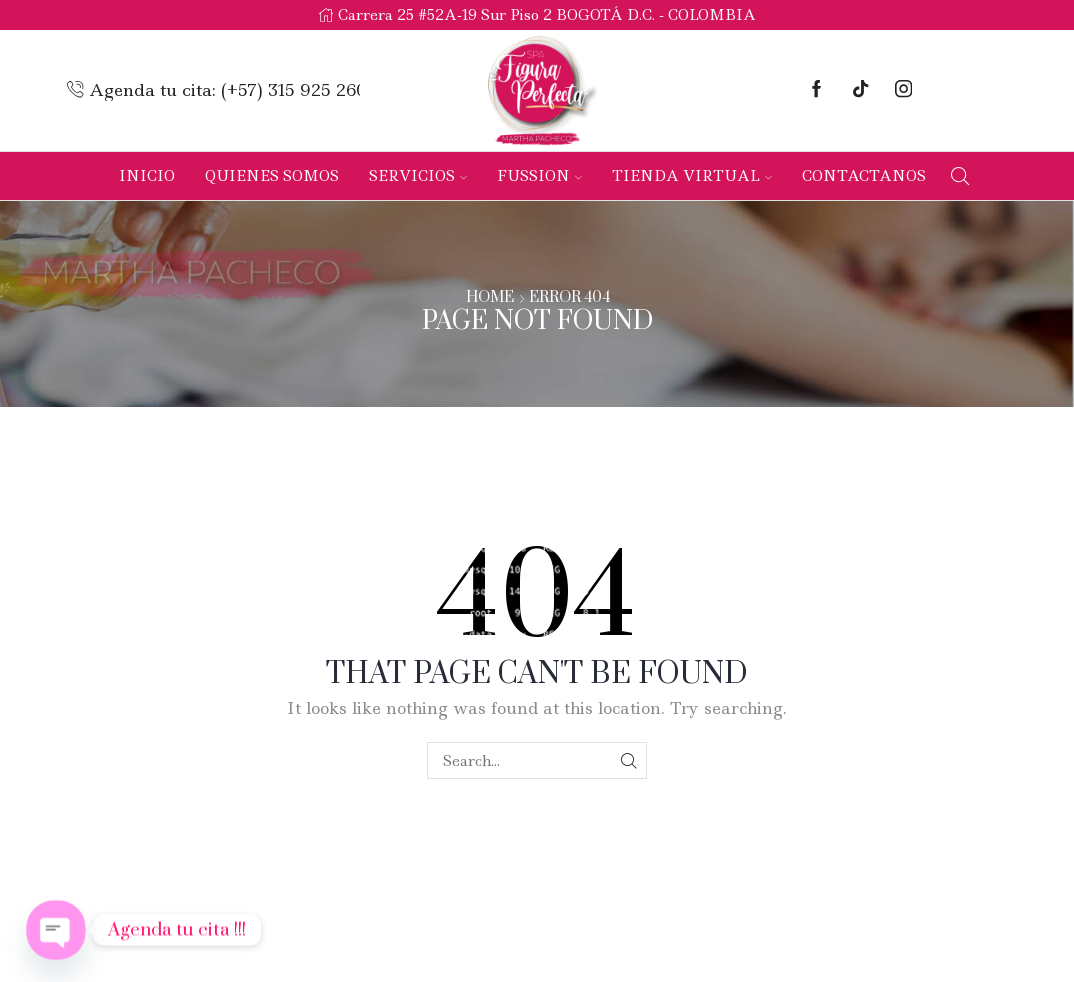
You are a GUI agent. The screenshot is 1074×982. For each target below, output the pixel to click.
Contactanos (864, 176)
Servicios (418, 176)
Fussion (539, 176)
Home (490, 298)
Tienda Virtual (692, 176)
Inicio (147, 176)
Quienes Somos (272, 176)
